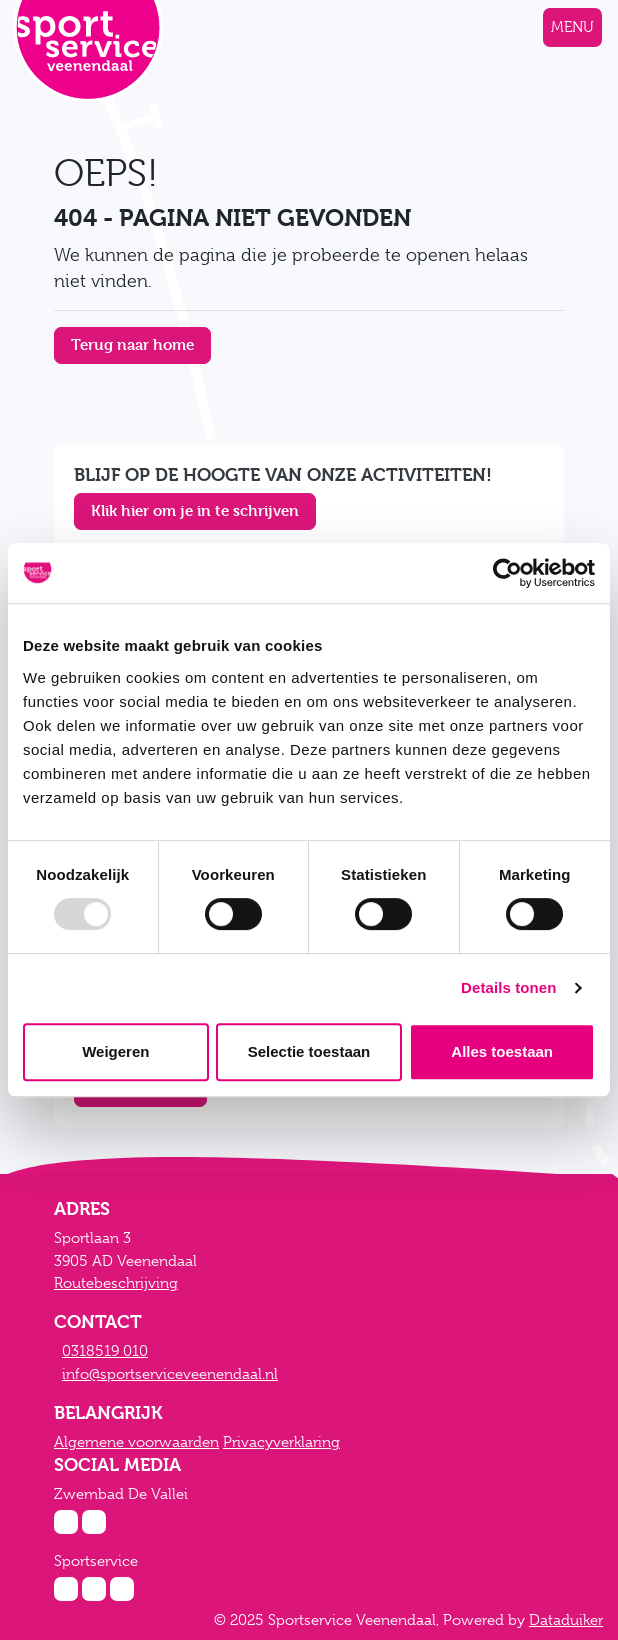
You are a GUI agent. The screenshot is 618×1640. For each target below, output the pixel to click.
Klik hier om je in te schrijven (195, 510)
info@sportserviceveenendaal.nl (170, 1374)
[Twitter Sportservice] (122, 1589)
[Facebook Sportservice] (94, 1589)
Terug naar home (132, 344)
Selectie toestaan (309, 1051)
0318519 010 (105, 1351)
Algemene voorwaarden (136, 1442)
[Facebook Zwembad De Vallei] (94, 1522)
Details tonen (508, 987)
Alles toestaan (502, 1051)
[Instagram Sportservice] (66, 1589)
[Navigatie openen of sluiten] (572, 27)
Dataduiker (566, 1620)
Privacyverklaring (281, 1442)
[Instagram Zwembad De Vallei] (66, 1522)
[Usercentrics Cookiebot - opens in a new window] (507, 573)
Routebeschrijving (116, 1283)
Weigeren (115, 1051)
